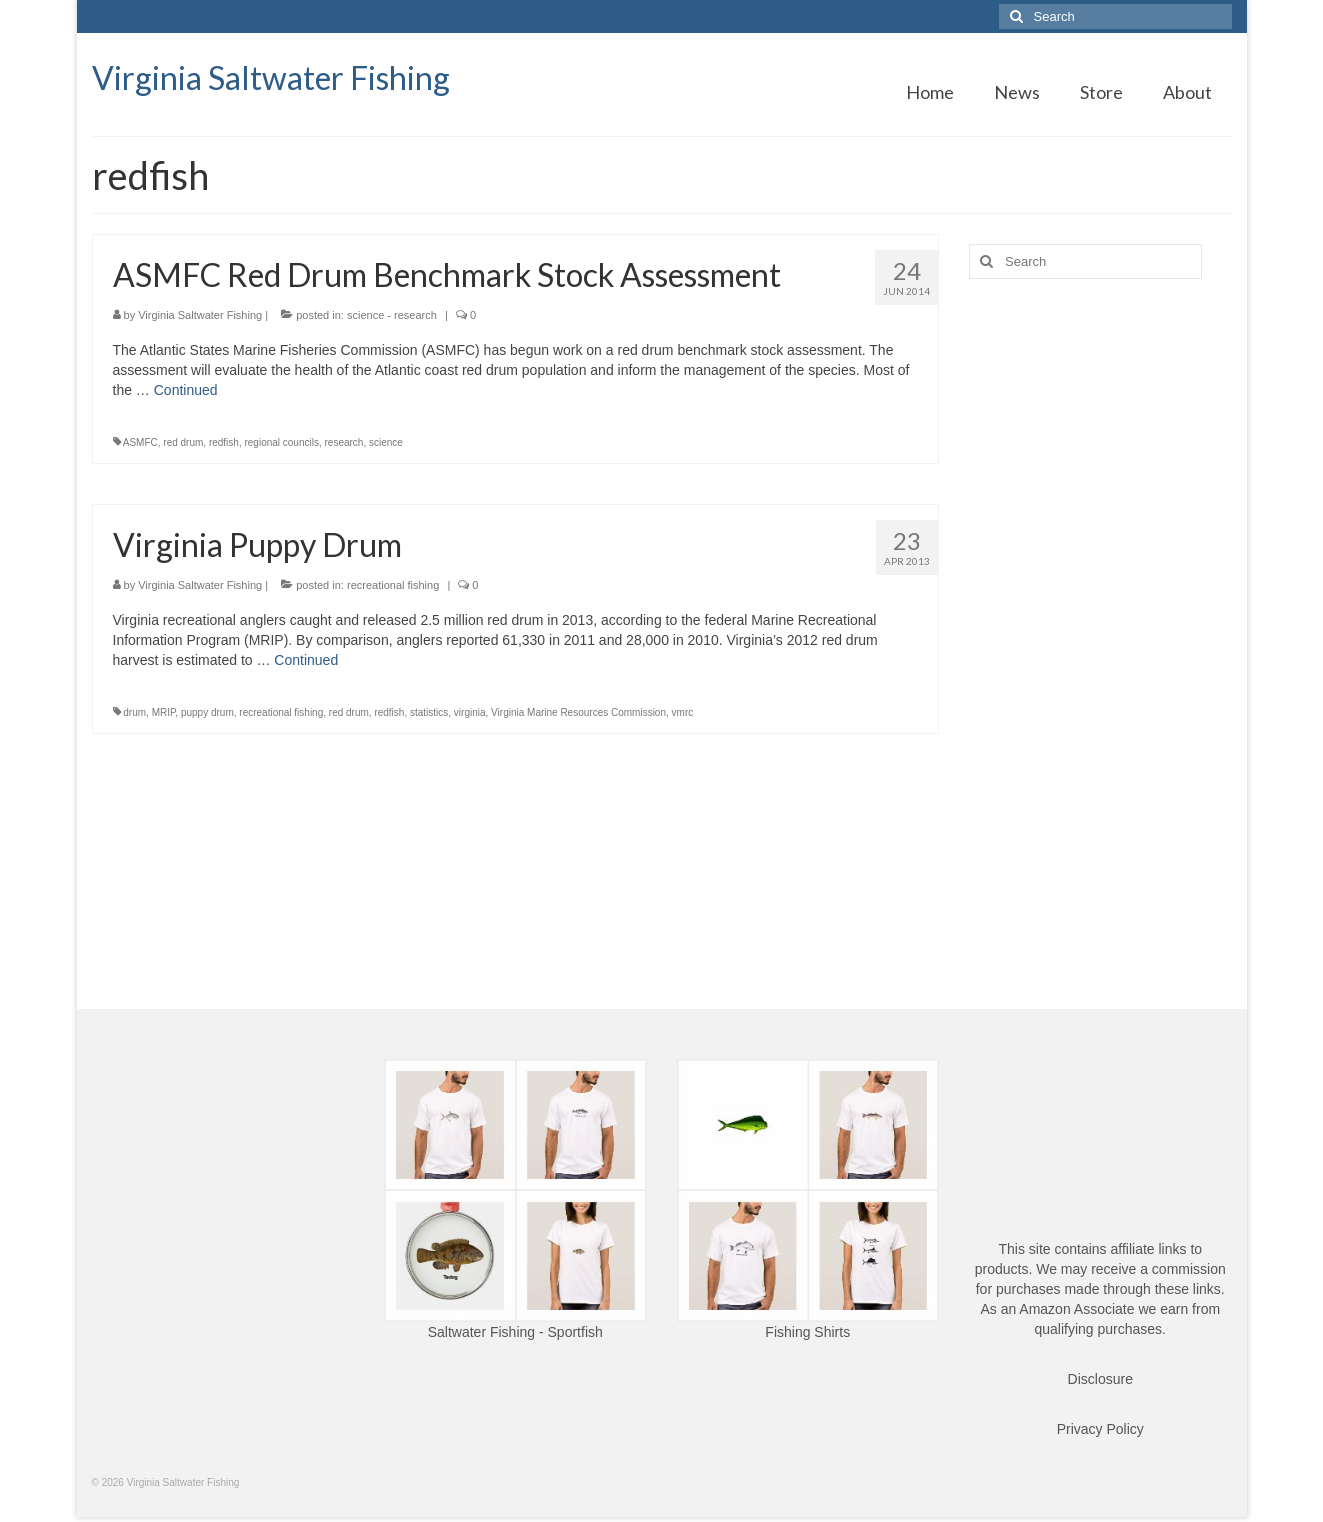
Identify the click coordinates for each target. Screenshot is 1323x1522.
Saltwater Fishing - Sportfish (515, 1332)
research (344, 442)
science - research (392, 315)
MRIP (164, 712)
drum (134, 712)
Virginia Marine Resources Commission (578, 712)
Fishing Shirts (807, 1332)
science (386, 442)
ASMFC (140, 442)
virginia (470, 712)
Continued (186, 390)
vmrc (683, 712)
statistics (429, 712)
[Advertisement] (1100, 609)
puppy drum (207, 712)
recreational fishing (393, 585)
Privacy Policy (1100, 1429)
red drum (183, 442)
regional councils (281, 442)
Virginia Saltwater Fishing (271, 77)
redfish (224, 442)
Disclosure (1100, 1379)
